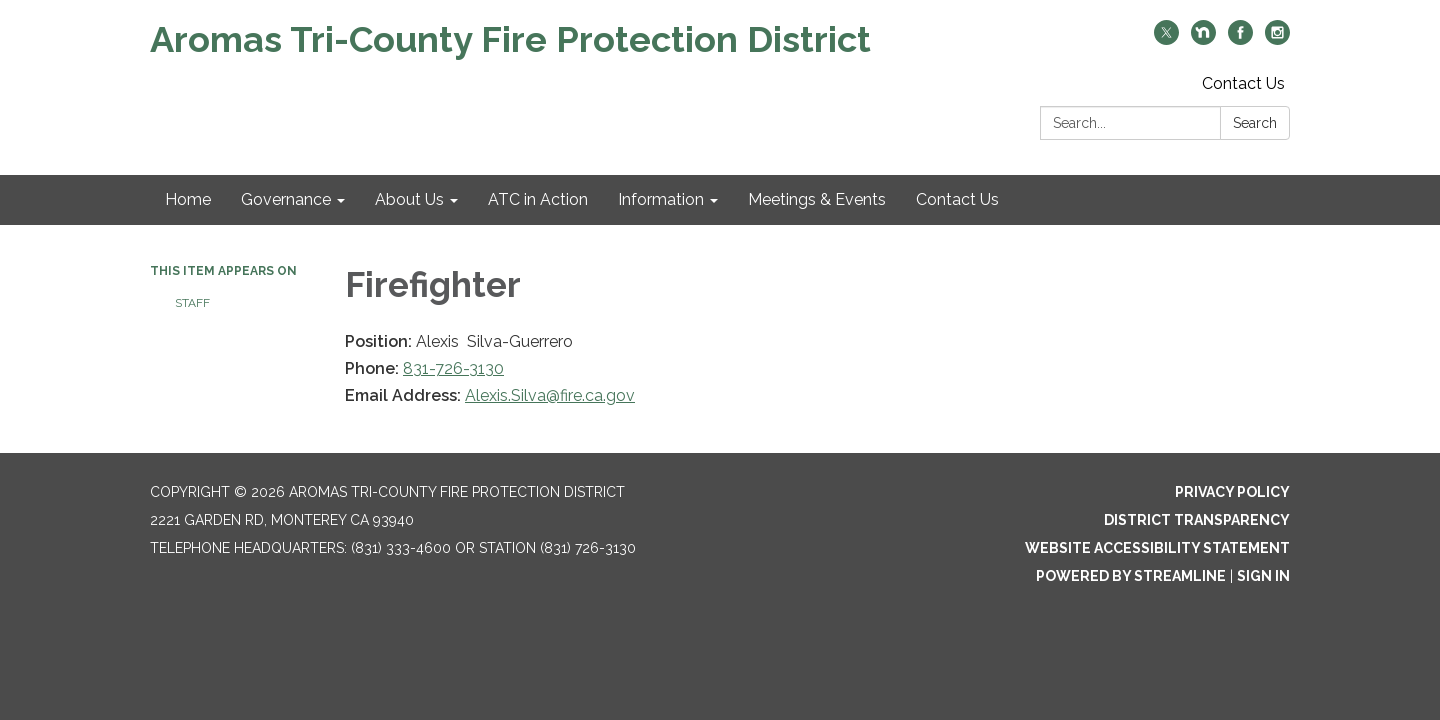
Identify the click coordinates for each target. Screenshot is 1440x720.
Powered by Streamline (1131, 576)
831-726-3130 (453, 368)
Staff (192, 303)
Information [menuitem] (661, 199)
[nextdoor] (1203, 39)
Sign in (1263, 576)
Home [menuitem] (188, 199)
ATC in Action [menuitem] (538, 199)
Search (1255, 123)
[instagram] (1277, 39)
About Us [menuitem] (409, 199)
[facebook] (1240, 39)
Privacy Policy (1232, 492)
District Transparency (1197, 520)
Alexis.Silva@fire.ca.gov (550, 395)
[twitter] (1166, 39)
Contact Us (1243, 83)
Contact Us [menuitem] (957, 199)
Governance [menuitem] (286, 199)
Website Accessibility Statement (1157, 548)
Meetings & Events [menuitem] (817, 199)
